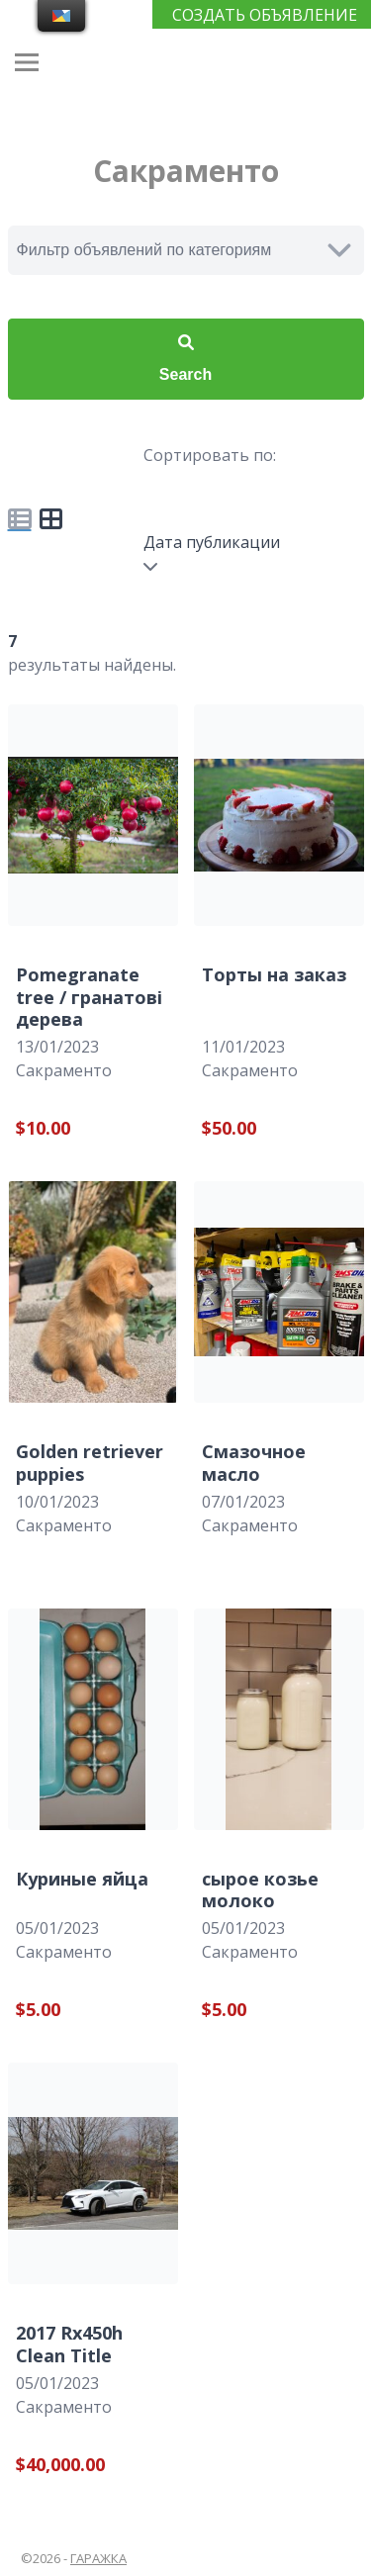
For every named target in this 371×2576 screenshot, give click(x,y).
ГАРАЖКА (98, 2558)
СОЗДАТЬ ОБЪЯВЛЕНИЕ (264, 15)
